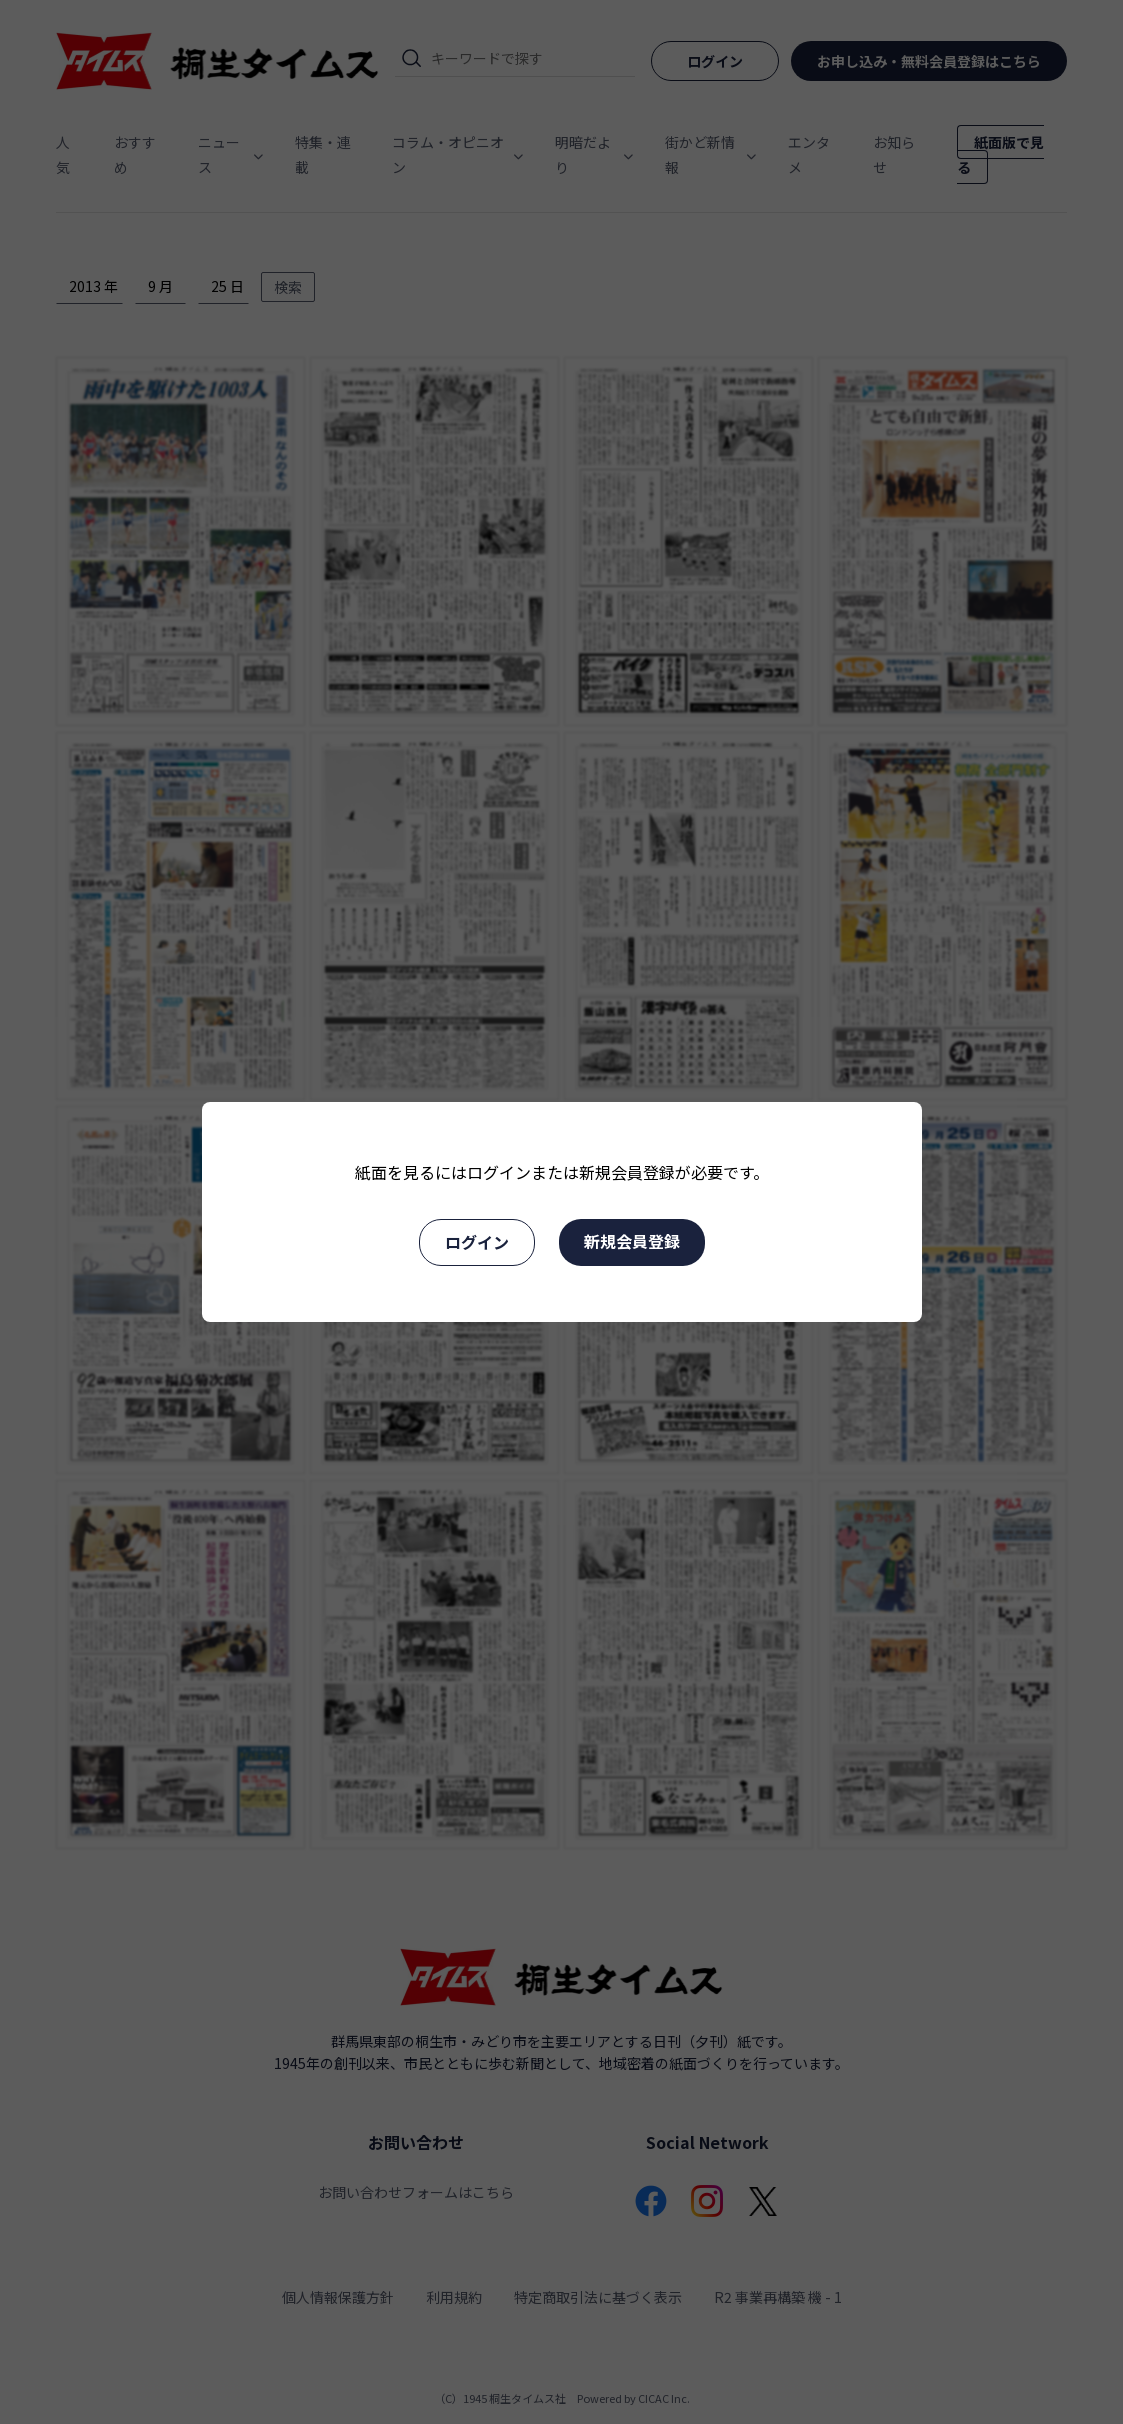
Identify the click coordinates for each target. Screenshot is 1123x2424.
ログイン (477, 1242)
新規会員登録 (632, 1241)
